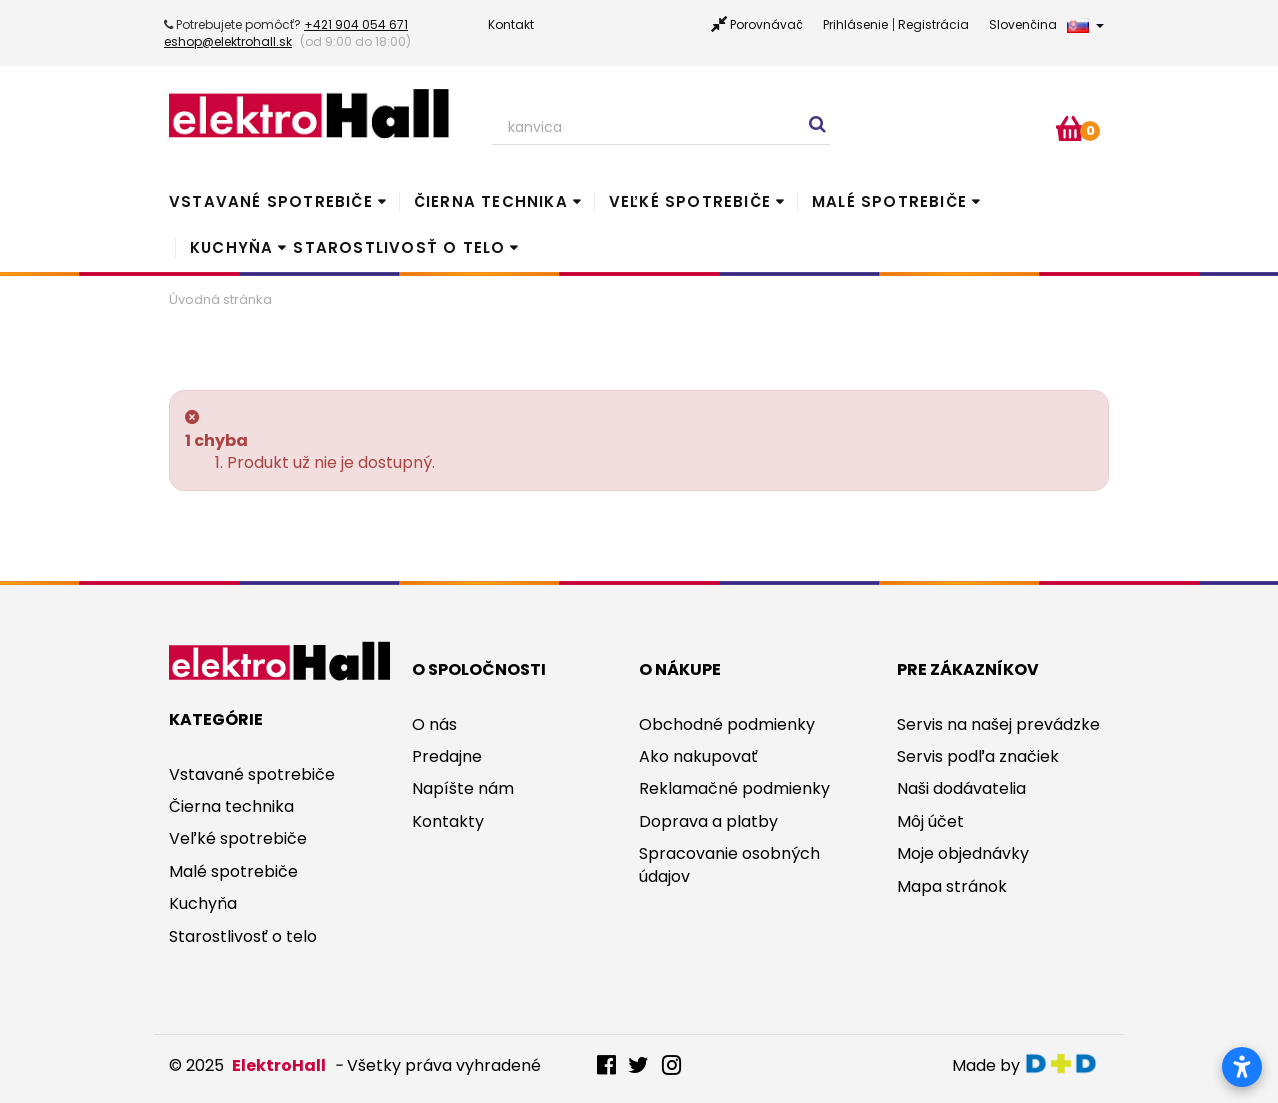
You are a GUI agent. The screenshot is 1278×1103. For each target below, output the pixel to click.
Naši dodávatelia (961, 788)
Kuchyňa (231, 247)
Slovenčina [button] (1046, 24)
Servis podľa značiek (978, 756)
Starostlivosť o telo (399, 247)
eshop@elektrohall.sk (228, 41)
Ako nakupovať (698, 756)
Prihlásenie (855, 24)
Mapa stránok (952, 886)
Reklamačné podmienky (734, 788)
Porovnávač (766, 24)
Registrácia (933, 24)
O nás (434, 724)
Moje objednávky (963, 853)
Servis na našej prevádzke (998, 724)
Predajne (447, 756)
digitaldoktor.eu (1066, 1063)
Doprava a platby (708, 821)
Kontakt (511, 24)
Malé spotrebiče (889, 201)
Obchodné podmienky (727, 724)
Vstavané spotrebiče (271, 201)
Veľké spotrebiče (690, 201)
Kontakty (448, 821)
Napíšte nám (463, 788)
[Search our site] (661, 128)
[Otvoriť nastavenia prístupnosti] (1242, 1067)
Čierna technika (491, 201)
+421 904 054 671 (356, 24)
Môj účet (930, 821)
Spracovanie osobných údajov (729, 865)
